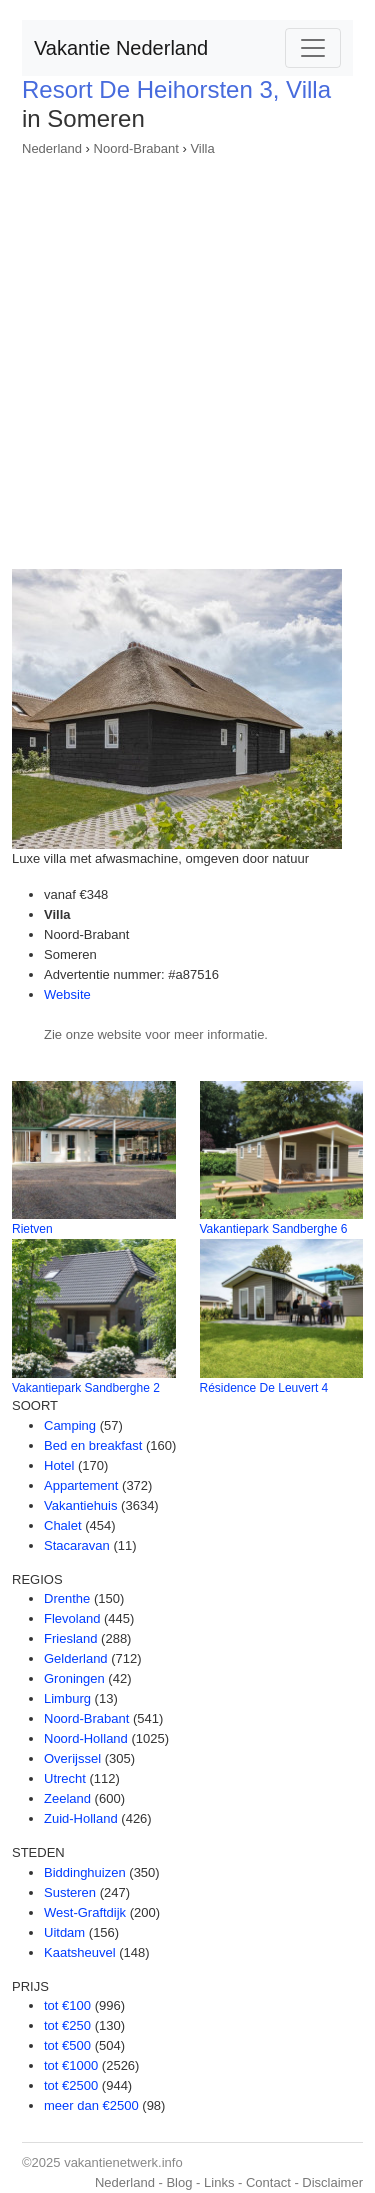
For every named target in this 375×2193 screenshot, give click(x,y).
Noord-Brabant (136, 148)
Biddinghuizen (85, 1872)
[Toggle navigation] (313, 48)
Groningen (74, 1678)
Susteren (70, 1892)
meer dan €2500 (91, 2105)
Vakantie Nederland (121, 48)
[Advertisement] (187, 356)
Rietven (32, 1229)
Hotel (59, 1465)
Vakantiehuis (80, 1505)
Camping (70, 1425)
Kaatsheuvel (80, 1952)
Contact (268, 2182)
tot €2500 (71, 2085)
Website (67, 994)
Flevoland (72, 1618)
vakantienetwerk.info (123, 2162)
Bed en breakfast (93, 1445)
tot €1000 (71, 2065)
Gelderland (76, 1658)
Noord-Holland (86, 1738)
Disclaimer (332, 2182)
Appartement (81, 1485)
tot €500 (67, 2045)
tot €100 (67, 2005)
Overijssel (72, 1758)
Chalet (63, 1525)
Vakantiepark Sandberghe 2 (86, 1388)
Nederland (52, 148)
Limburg (67, 1698)
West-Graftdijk (85, 1912)
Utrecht (65, 1778)
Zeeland (67, 1798)
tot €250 (67, 2025)
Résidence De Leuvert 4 (264, 1388)
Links (219, 2182)
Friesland (70, 1638)
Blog (179, 2182)
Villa (202, 148)
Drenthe (67, 1598)
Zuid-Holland (81, 1818)
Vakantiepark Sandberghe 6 (274, 1229)
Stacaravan (77, 1545)
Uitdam (64, 1932)
